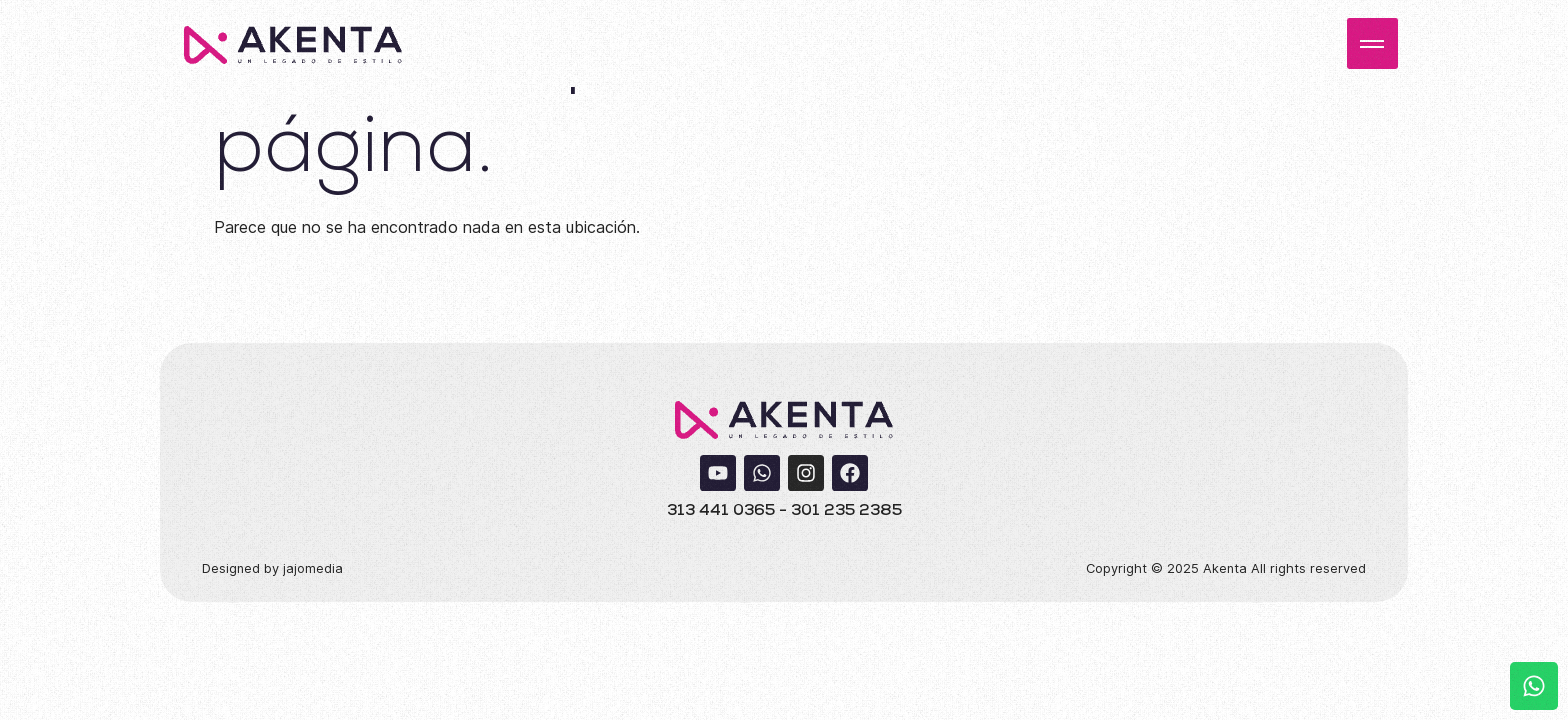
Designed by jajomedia (272, 568)
